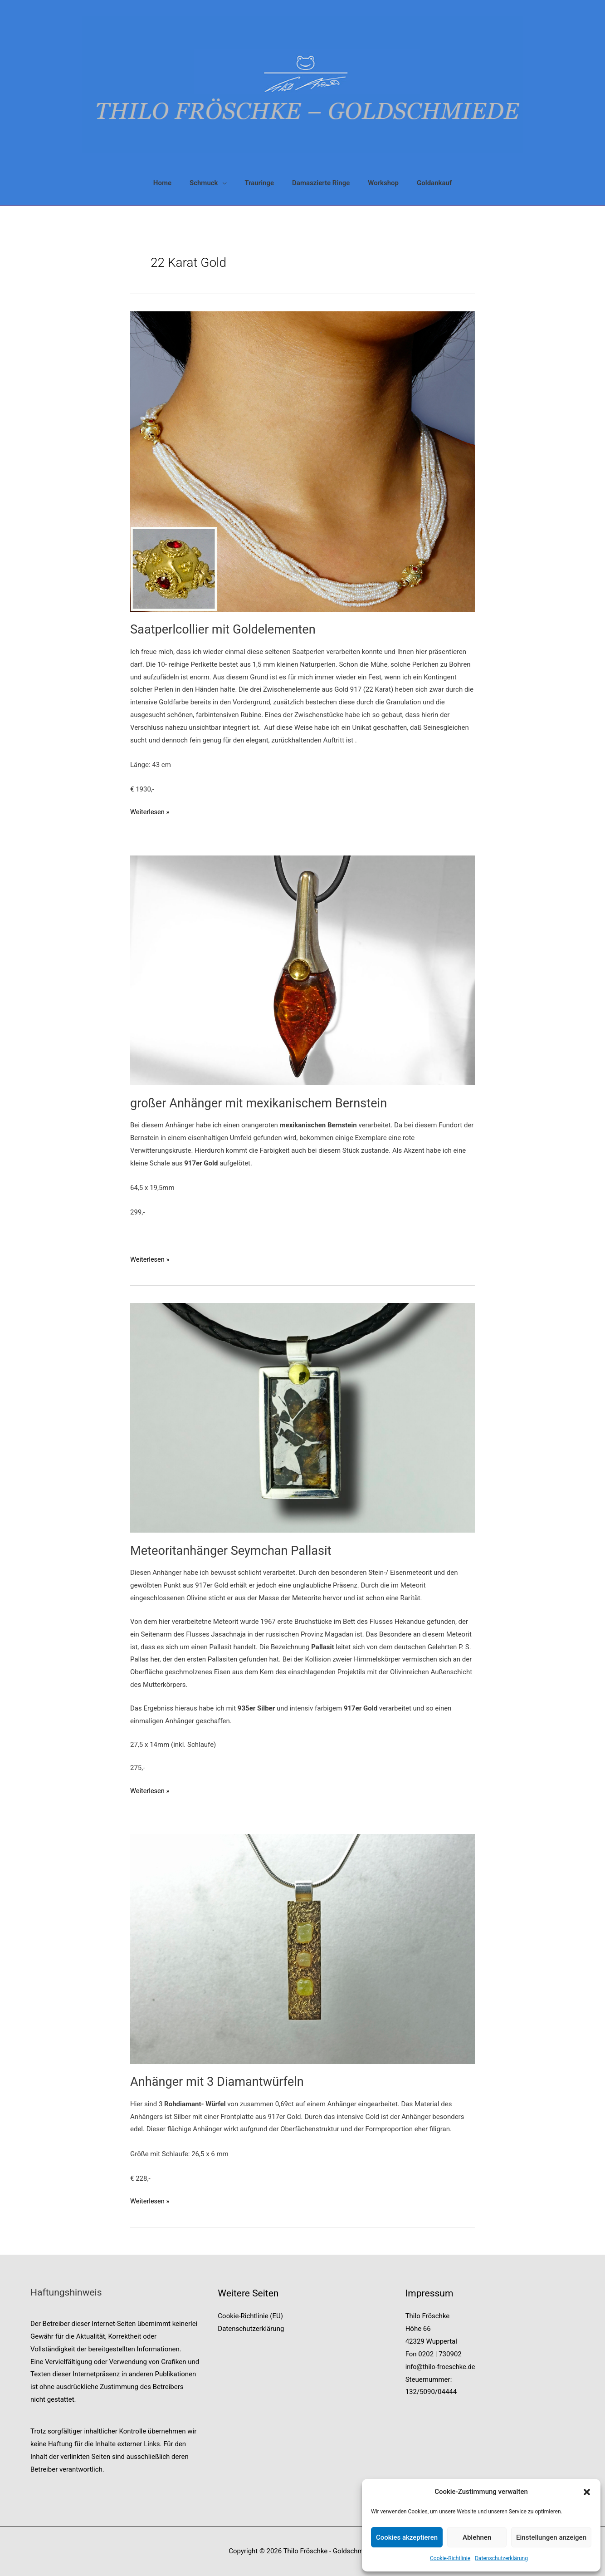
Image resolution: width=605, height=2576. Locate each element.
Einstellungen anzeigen (551, 2537)
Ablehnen (477, 2537)
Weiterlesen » (150, 812)
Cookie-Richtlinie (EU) (250, 2316)
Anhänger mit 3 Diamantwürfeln (219, 2081)
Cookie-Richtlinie (450, 2558)
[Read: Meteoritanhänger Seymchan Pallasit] (302, 1417)
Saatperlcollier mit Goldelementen (225, 629)
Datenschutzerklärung (501, 2558)
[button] (586, 2492)
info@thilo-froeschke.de (441, 2367)
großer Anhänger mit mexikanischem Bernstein (262, 1103)
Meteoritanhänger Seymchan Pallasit (233, 1550)
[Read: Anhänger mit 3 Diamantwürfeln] (302, 1948)
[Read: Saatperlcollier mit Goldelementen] (302, 461)
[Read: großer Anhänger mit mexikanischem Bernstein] (302, 970)
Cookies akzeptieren (407, 2537)
